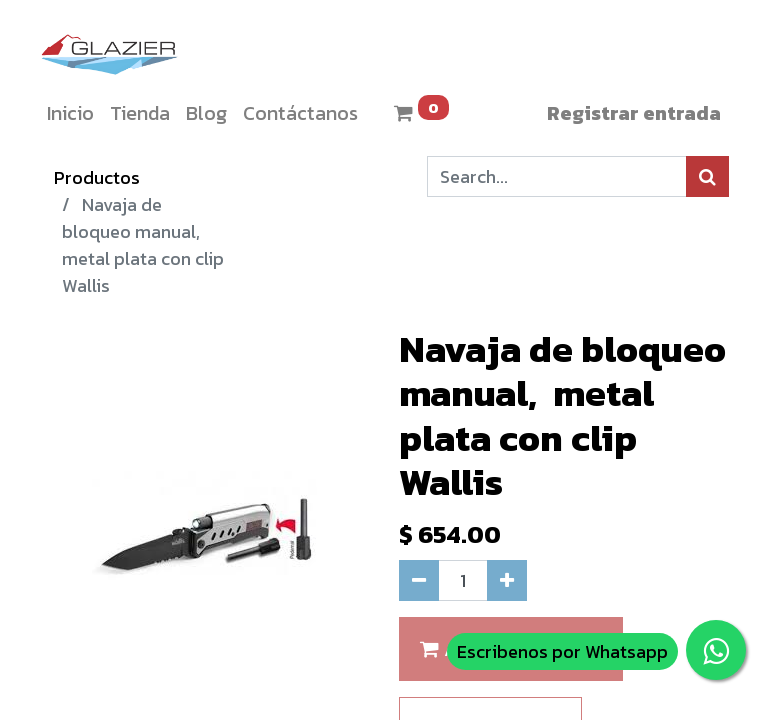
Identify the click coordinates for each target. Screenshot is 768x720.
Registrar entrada (634, 113)
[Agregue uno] (507, 580)
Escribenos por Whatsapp (562, 651)
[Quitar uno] (419, 580)
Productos (97, 177)
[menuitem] (70, 113)
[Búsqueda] (707, 176)
